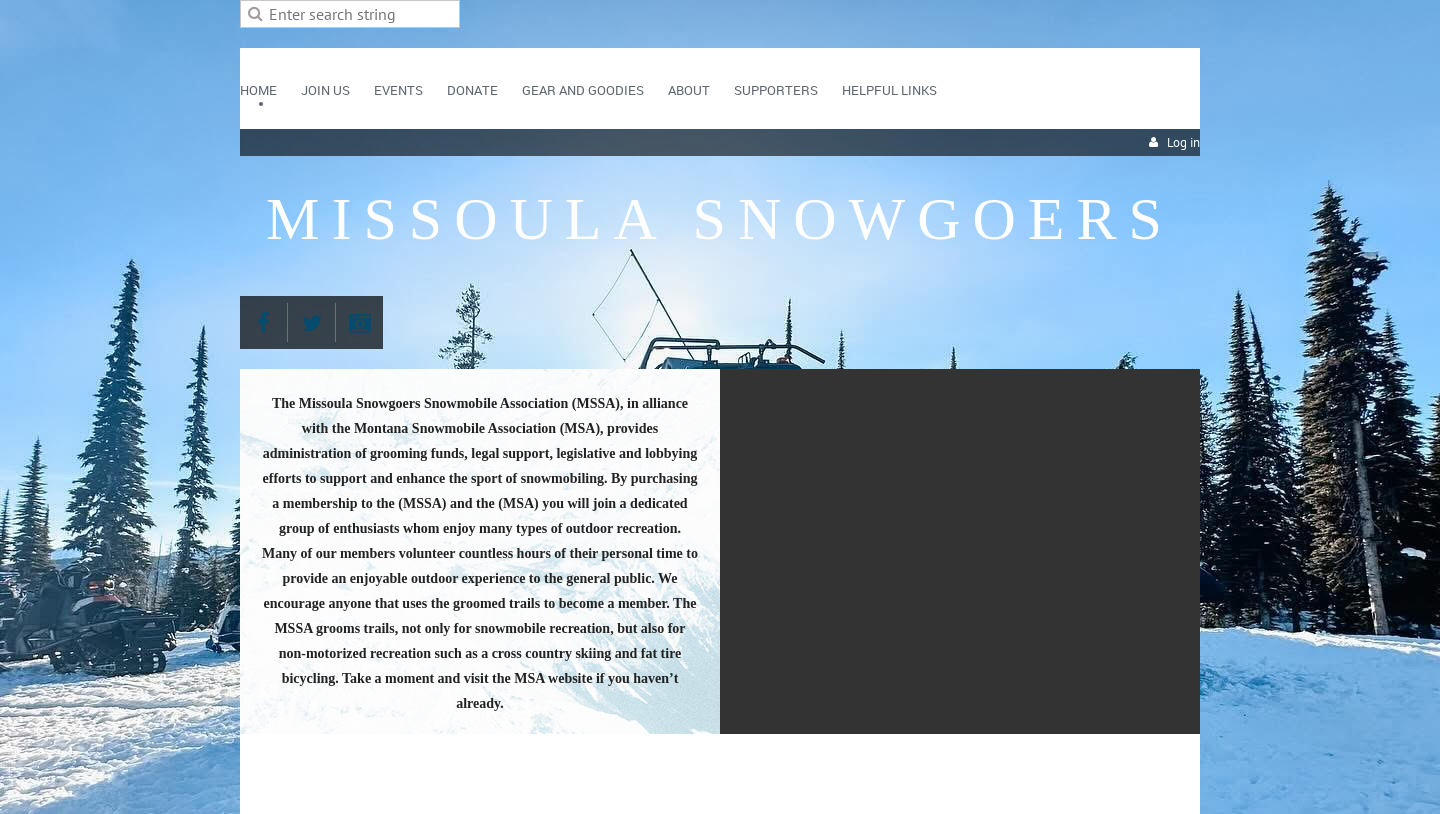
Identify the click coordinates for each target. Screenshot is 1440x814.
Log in (1183, 142)
